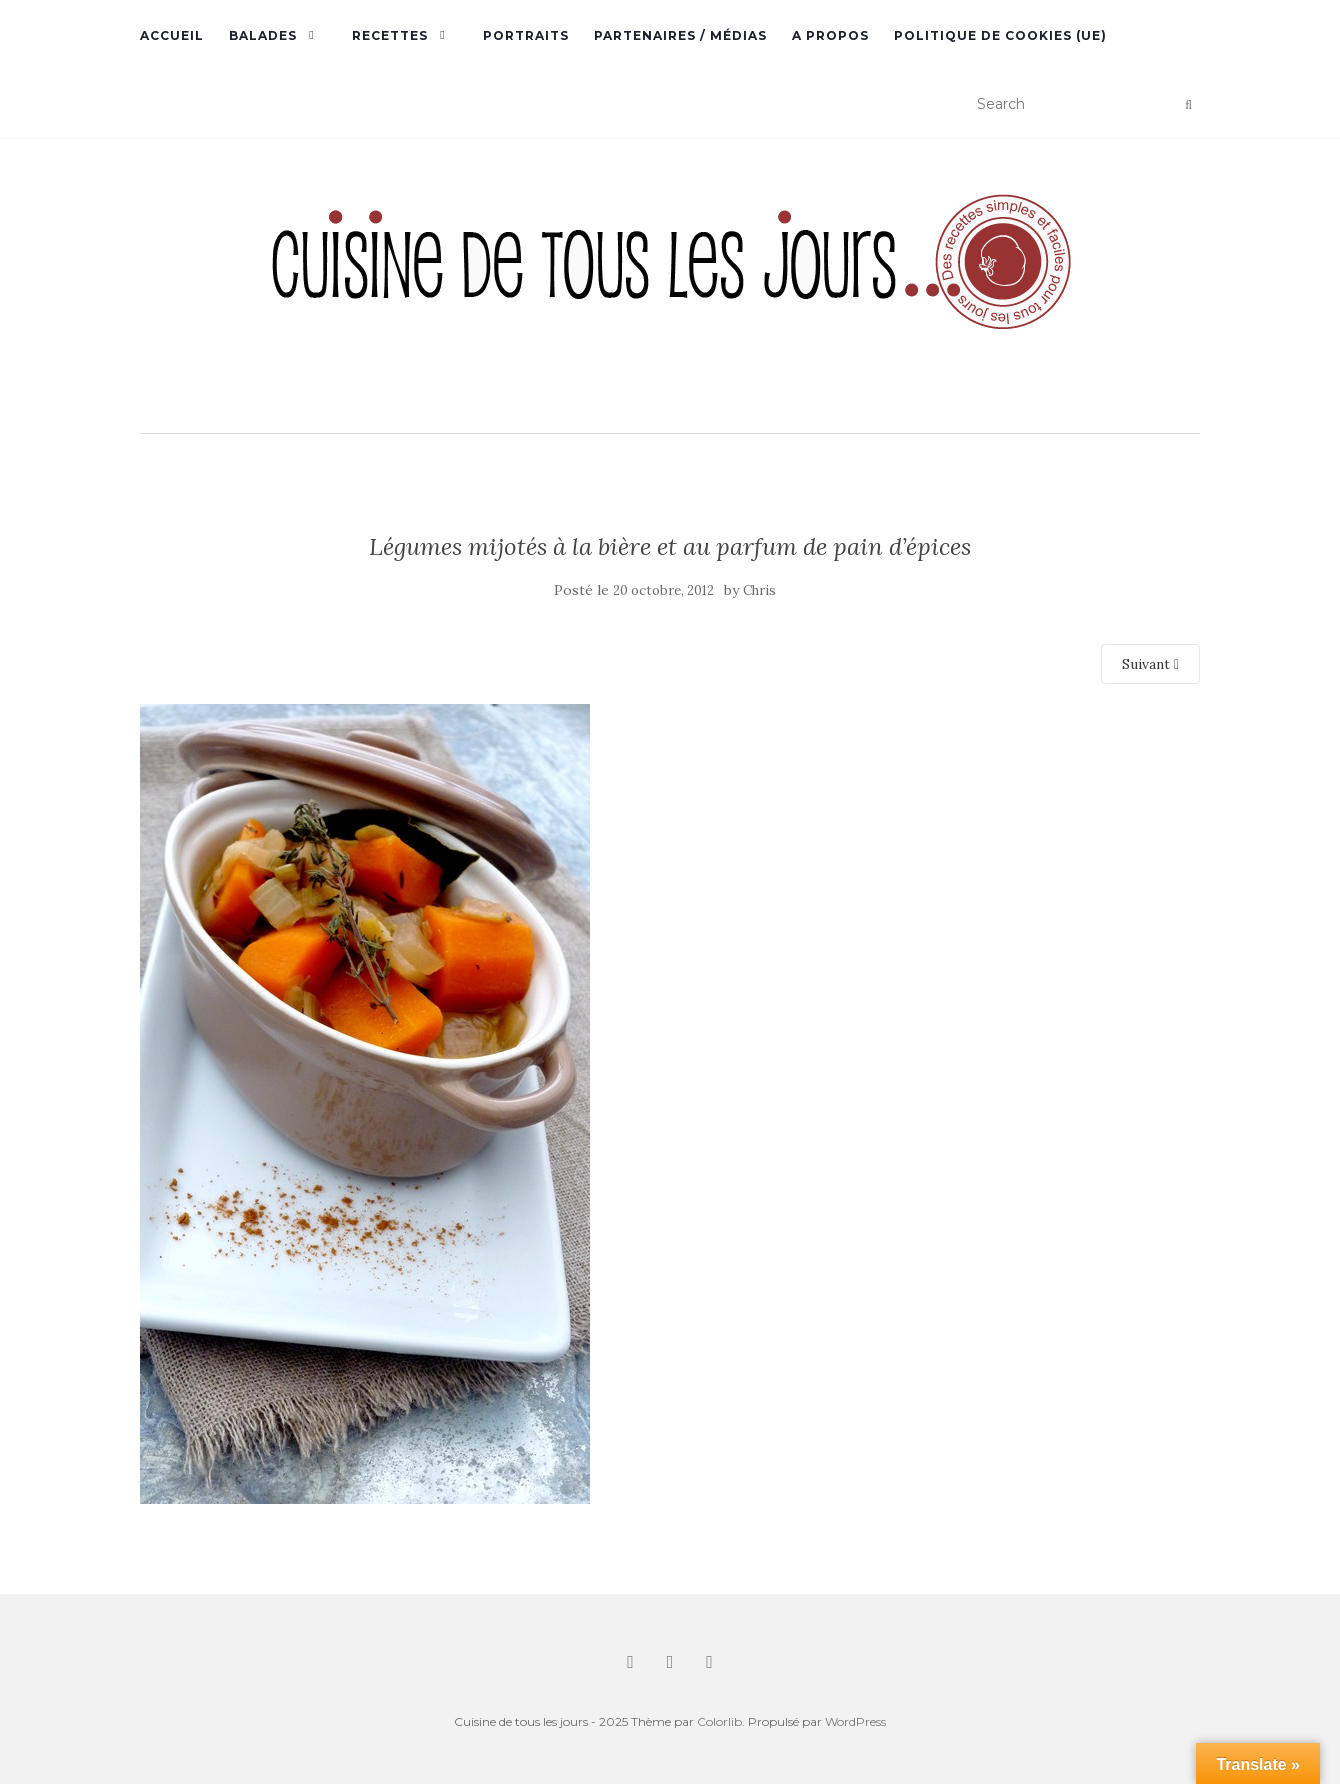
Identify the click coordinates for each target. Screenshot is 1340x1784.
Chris (759, 590)
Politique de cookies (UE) (1000, 35)
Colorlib (719, 1721)
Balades (263, 35)
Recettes (390, 35)
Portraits (526, 35)
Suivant (1150, 664)
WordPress (855, 1721)
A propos (830, 35)
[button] (670, 288)
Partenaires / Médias (680, 35)
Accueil (172, 35)
